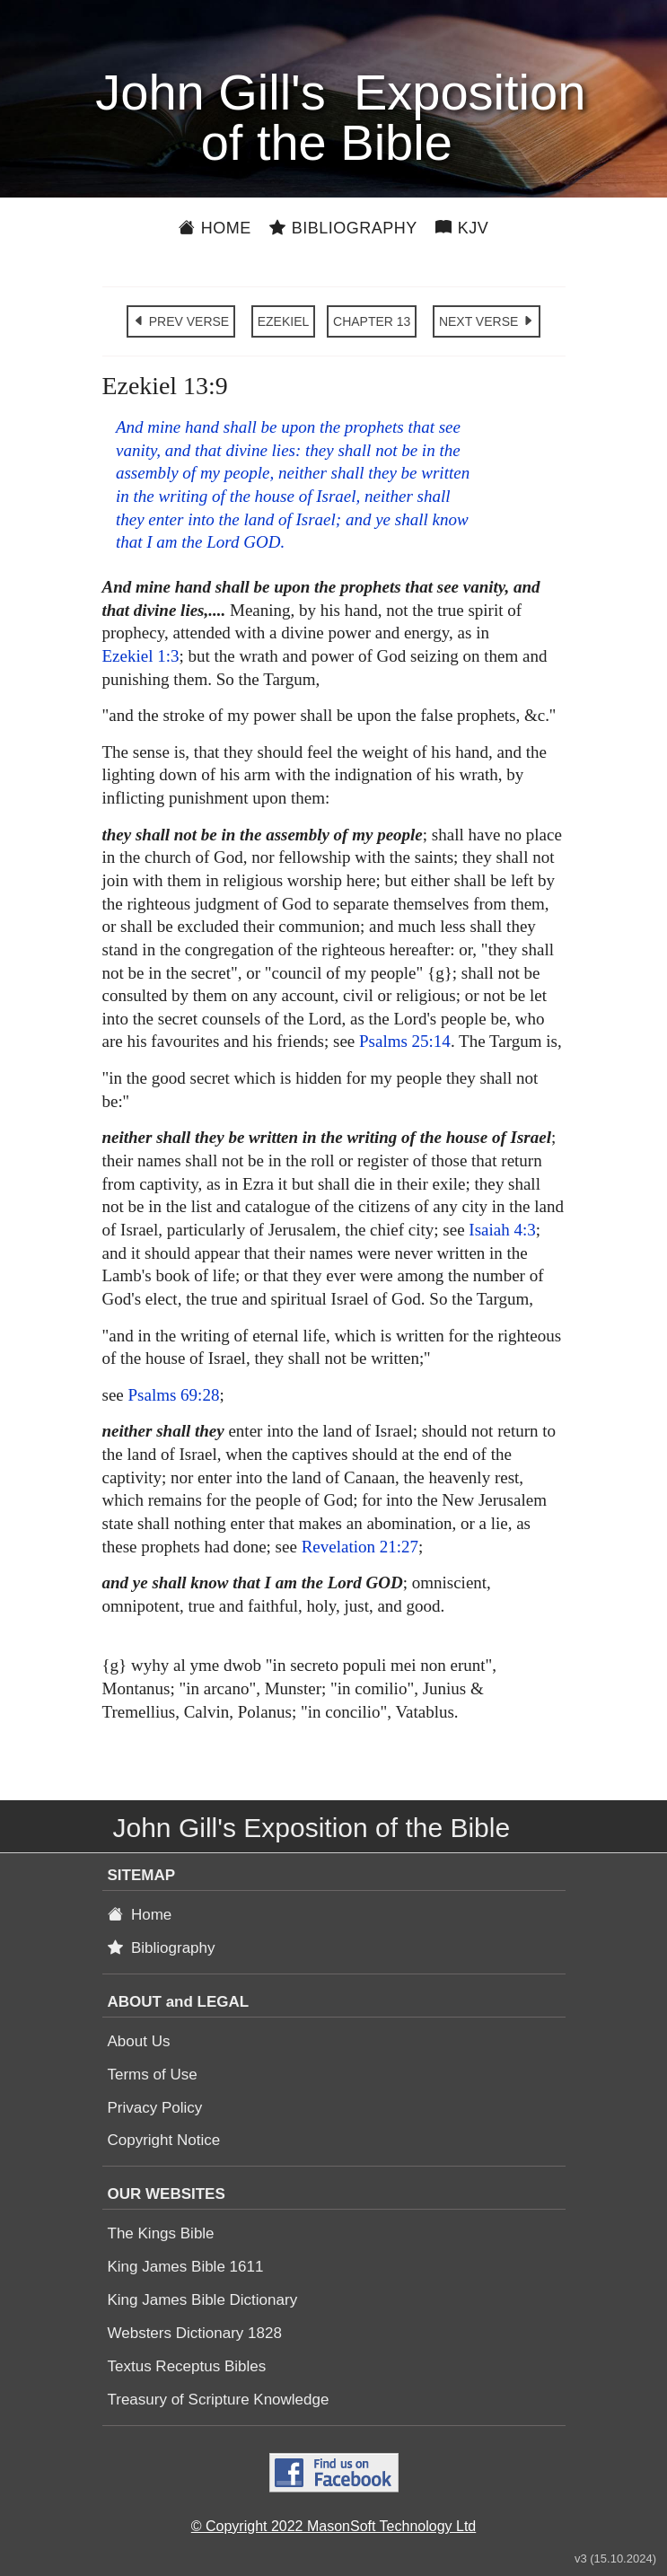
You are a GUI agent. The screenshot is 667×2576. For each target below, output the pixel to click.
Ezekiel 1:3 (141, 655)
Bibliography (343, 228)
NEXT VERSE (486, 321)
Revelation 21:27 (360, 1546)
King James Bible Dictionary (203, 2299)
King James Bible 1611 (186, 2266)
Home (215, 228)
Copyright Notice (164, 2140)
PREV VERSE (181, 321)
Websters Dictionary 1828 (195, 2333)
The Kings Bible (161, 2233)
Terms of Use (152, 2074)
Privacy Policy (155, 2107)
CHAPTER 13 (371, 321)
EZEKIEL (284, 321)
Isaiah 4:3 (502, 1229)
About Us (139, 2041)
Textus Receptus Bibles (187, 2366)
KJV (462, 228)
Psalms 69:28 (174, 1394)
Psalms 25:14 (405, 1041)
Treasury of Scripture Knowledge (218, 2399)
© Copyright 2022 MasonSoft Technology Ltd (333, 2526)
